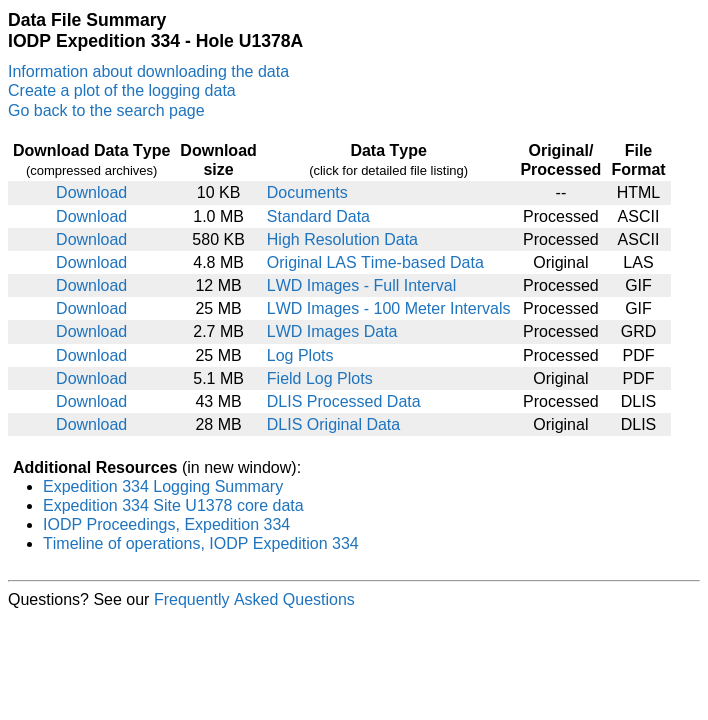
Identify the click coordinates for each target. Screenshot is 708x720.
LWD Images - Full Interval (361, 285)
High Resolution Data (342, 239)
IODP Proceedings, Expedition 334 (166, 524)
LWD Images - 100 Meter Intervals (389, 308)
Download (91, 192)
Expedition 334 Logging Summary (163, 486)
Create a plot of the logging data (122, 90)
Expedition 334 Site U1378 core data (173, 505)
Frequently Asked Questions (254, 599)
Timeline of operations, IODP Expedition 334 (201, 543)
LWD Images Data (332, 331)
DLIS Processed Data (344, 401)
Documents (307, 192)
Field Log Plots (320, 378)
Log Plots (300, 355)
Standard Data (318, 216)
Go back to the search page (106, 110)
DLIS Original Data (333, 424)
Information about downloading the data (148, 71)
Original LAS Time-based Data (375, 262)
